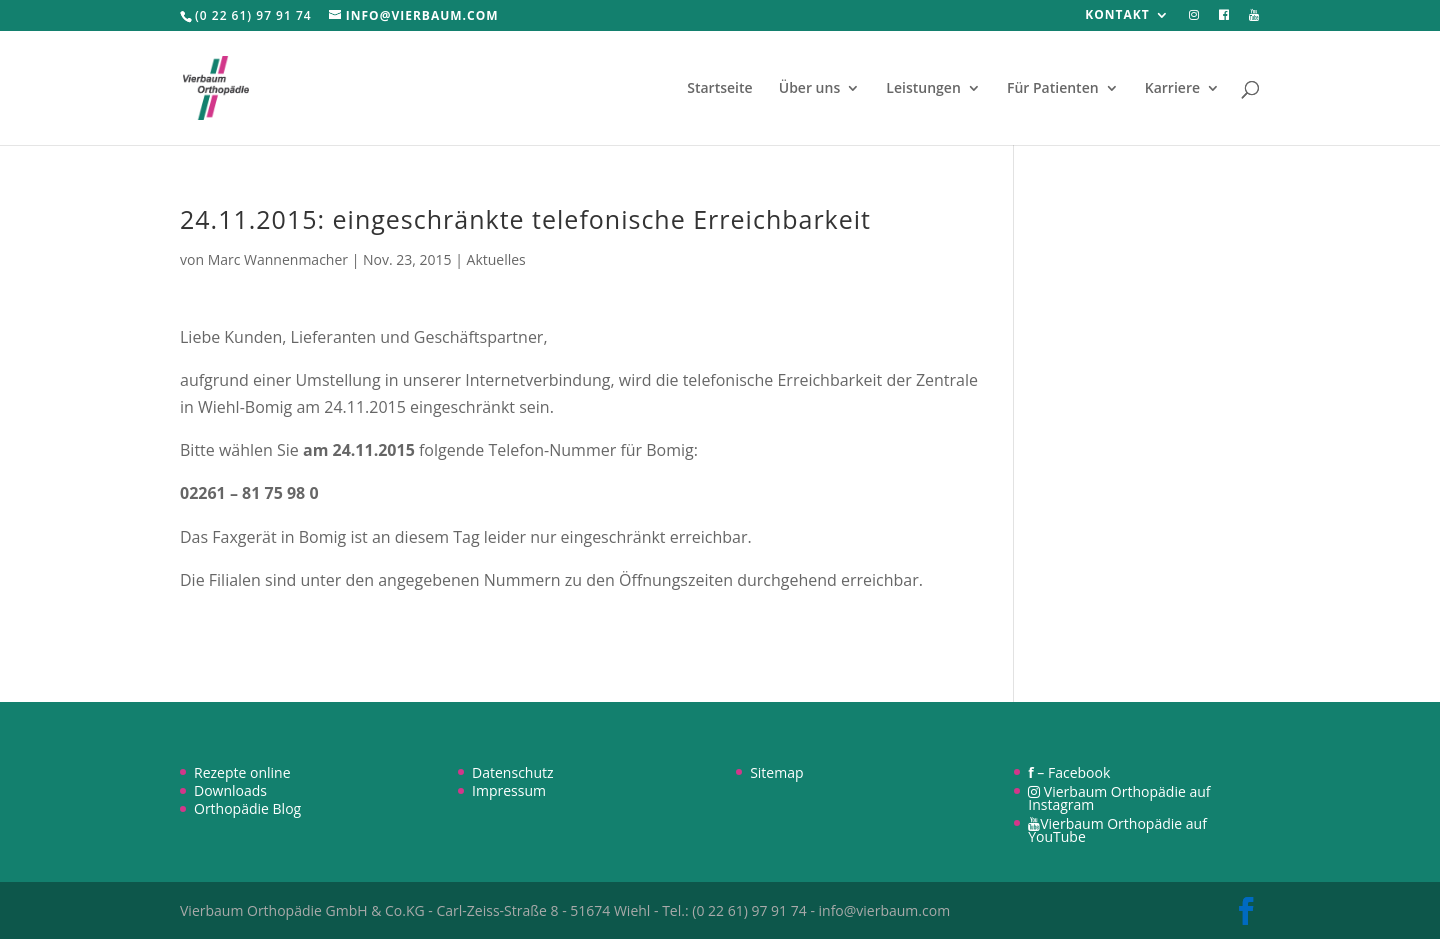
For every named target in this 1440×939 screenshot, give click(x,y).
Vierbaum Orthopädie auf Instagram (1119, 798)
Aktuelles (496, 259)
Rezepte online (242, 772)
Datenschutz (512, 772)
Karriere (1172, 89)
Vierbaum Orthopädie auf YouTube (1117, 830)
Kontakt (1117, 16)
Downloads (230, 790)
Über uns (809, 89)
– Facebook (1069, 772)
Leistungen (923, 89)
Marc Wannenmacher (278, 259)
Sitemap (776, 772)
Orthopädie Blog (247, 808)
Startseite (719, 89)
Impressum (509, 790)
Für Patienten (1053, 89)
